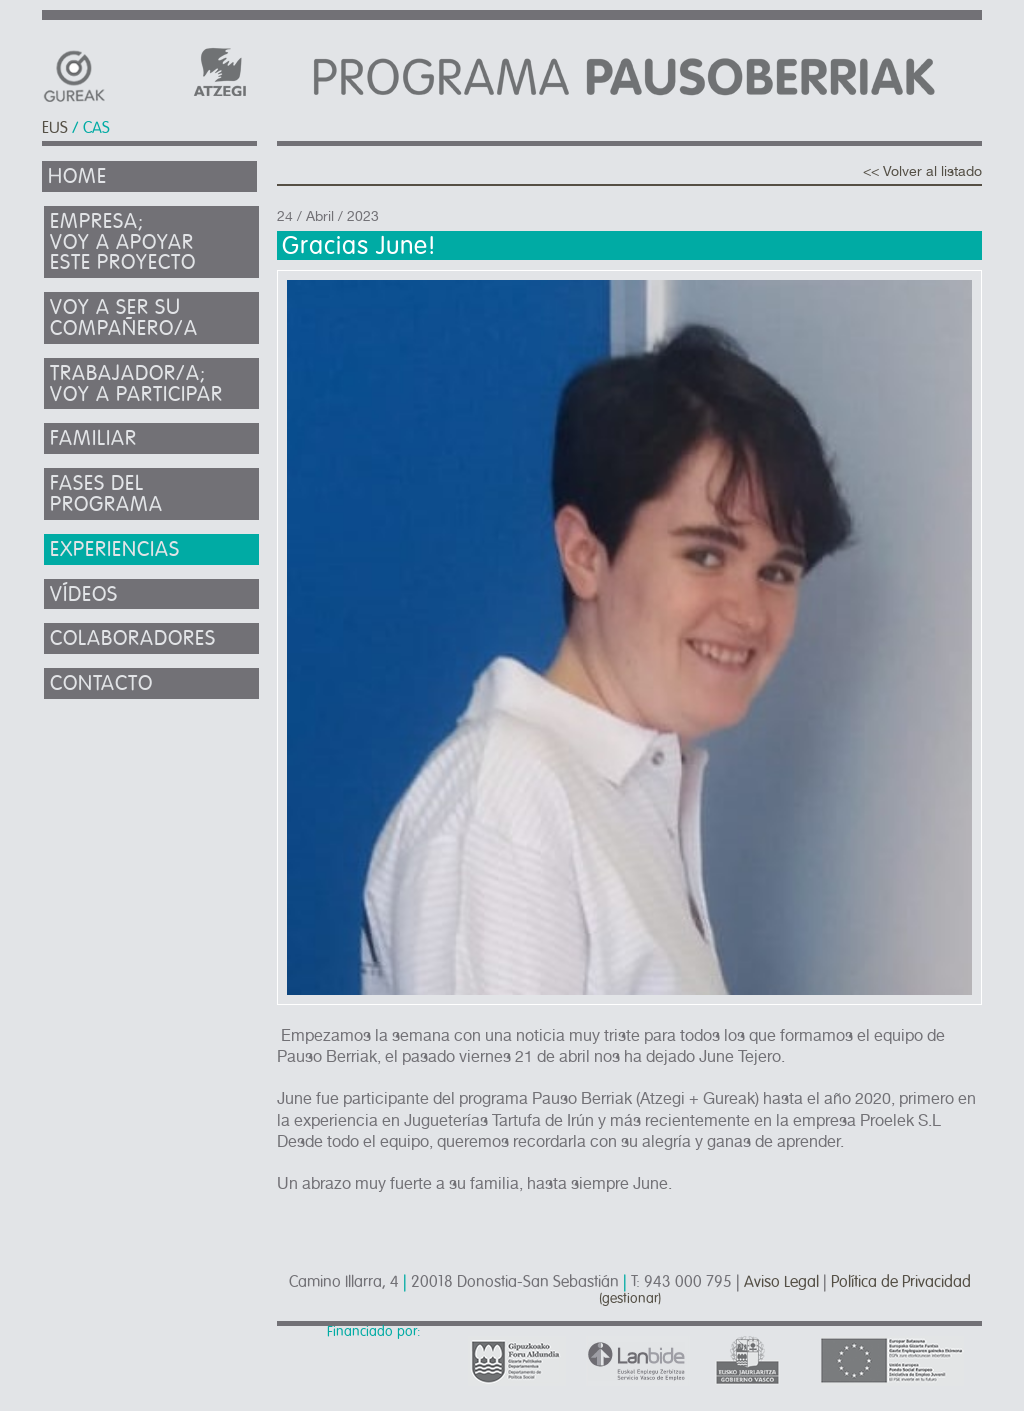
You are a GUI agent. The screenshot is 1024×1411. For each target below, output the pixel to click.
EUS (55, 128)
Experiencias (115, 549)
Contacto (101, 683)
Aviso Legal (781, 1282)
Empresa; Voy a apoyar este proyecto (123, 242)
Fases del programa (106, 494)
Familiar (93, 438)
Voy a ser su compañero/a (124, 318)
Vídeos (84, 594)
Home (77, 176)
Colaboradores (133, 638)
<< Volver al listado (922, 171)
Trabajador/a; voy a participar (136, 384)
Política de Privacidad (901, 1282)
